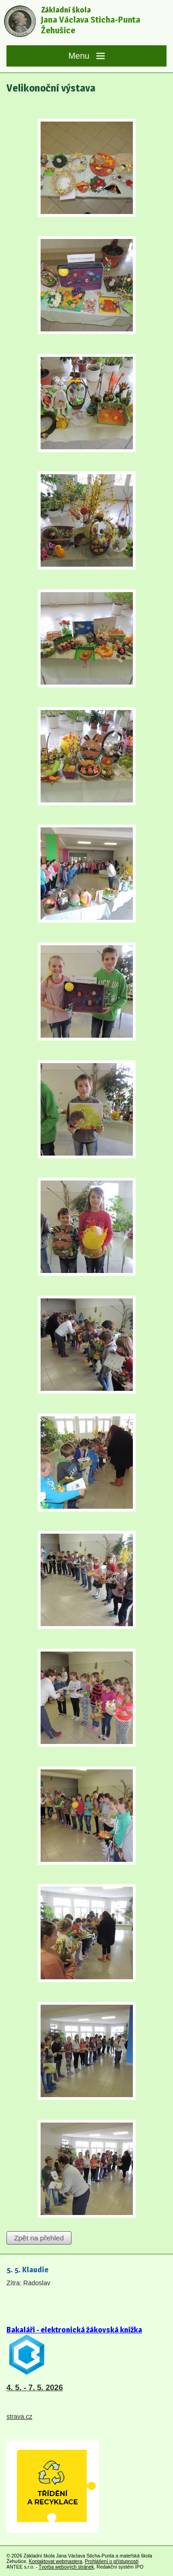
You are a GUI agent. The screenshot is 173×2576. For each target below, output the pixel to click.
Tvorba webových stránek (66, 2567)
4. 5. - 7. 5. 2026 (34, 2387)
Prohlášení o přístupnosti (111, 2561)
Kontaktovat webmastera (55, 2561)
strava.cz (19, 2416)
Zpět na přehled (39, 2238)
